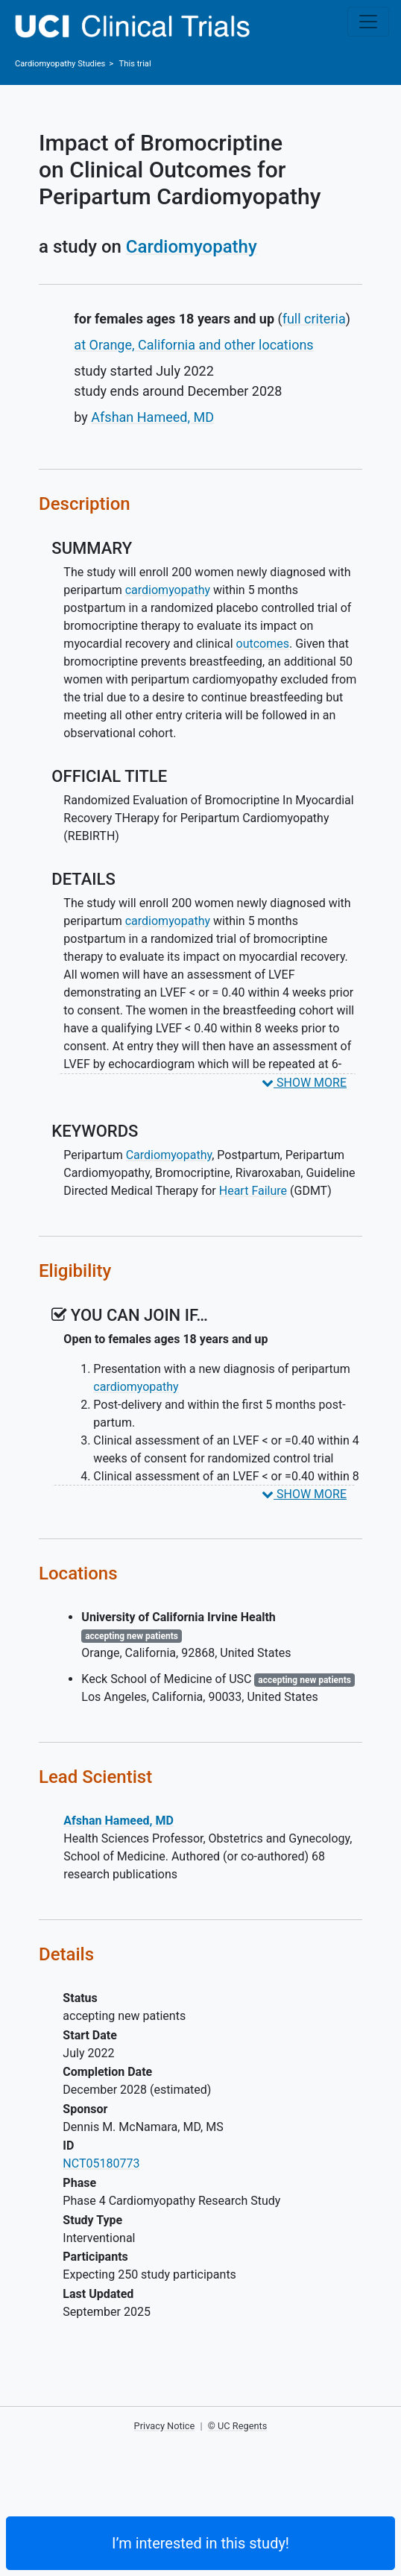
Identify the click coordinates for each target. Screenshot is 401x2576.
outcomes (262, 644)
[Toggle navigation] (368, 22)
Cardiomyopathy (191, 246)
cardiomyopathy (167, 590)
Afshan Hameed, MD (152, 417)
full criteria (314, 318)
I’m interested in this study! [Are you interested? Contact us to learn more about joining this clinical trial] (200, 2543)
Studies (60, 64)
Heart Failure (253, 1191)
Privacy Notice (164, 2425)
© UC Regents (238, 2425)
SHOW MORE (304, 1083)
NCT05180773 (101, 2163)
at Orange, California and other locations (193, 345)
